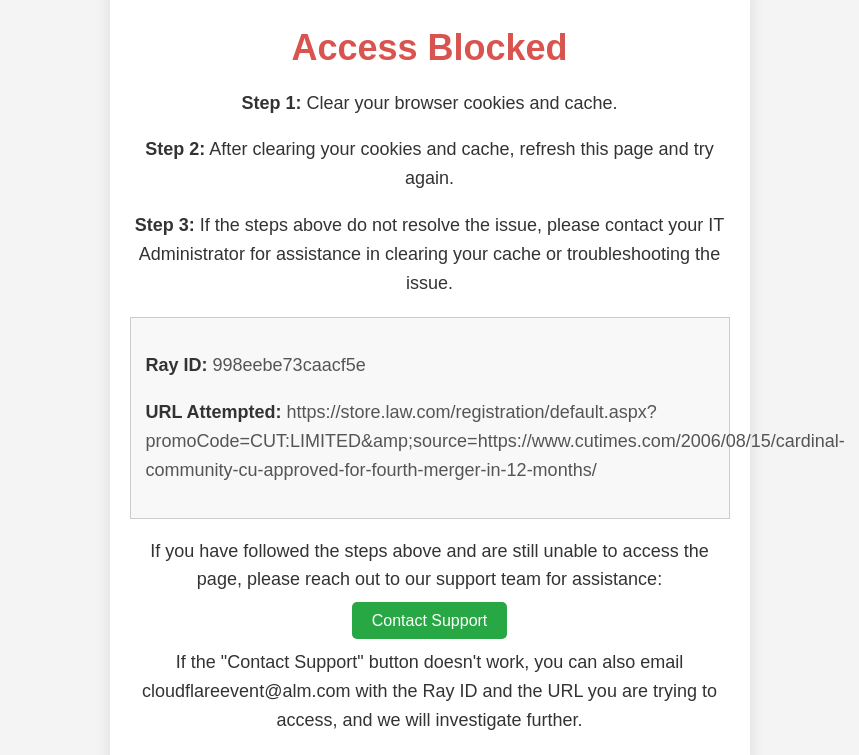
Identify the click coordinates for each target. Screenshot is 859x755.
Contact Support (430, 620)
